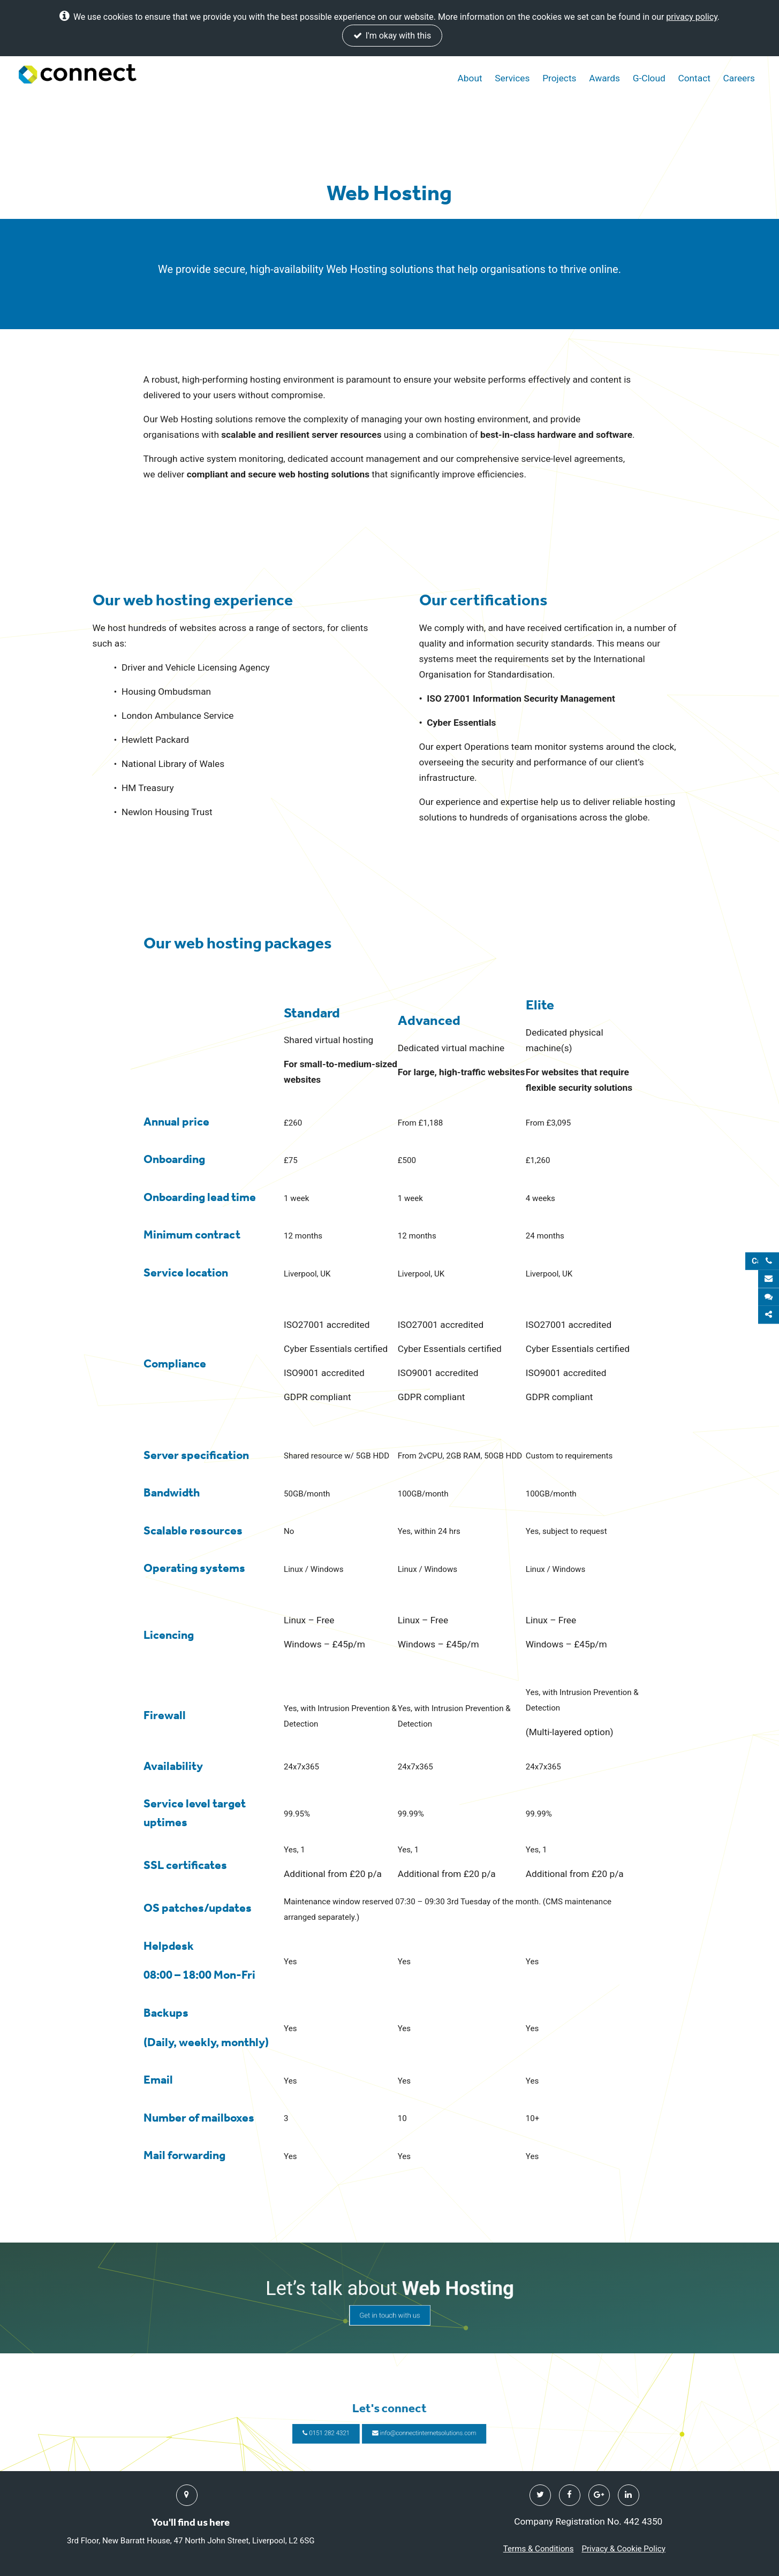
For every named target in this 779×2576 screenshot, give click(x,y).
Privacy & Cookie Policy (623, 2549)
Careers (739, 78)
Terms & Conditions (538, 2549)
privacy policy (691, 17)
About (470, 78)
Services (512, 78)
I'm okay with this (392, 36)
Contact (694, 78)
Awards (604, 78)
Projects (559, 78)
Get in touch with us (389, 2304)
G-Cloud (649, 78)
